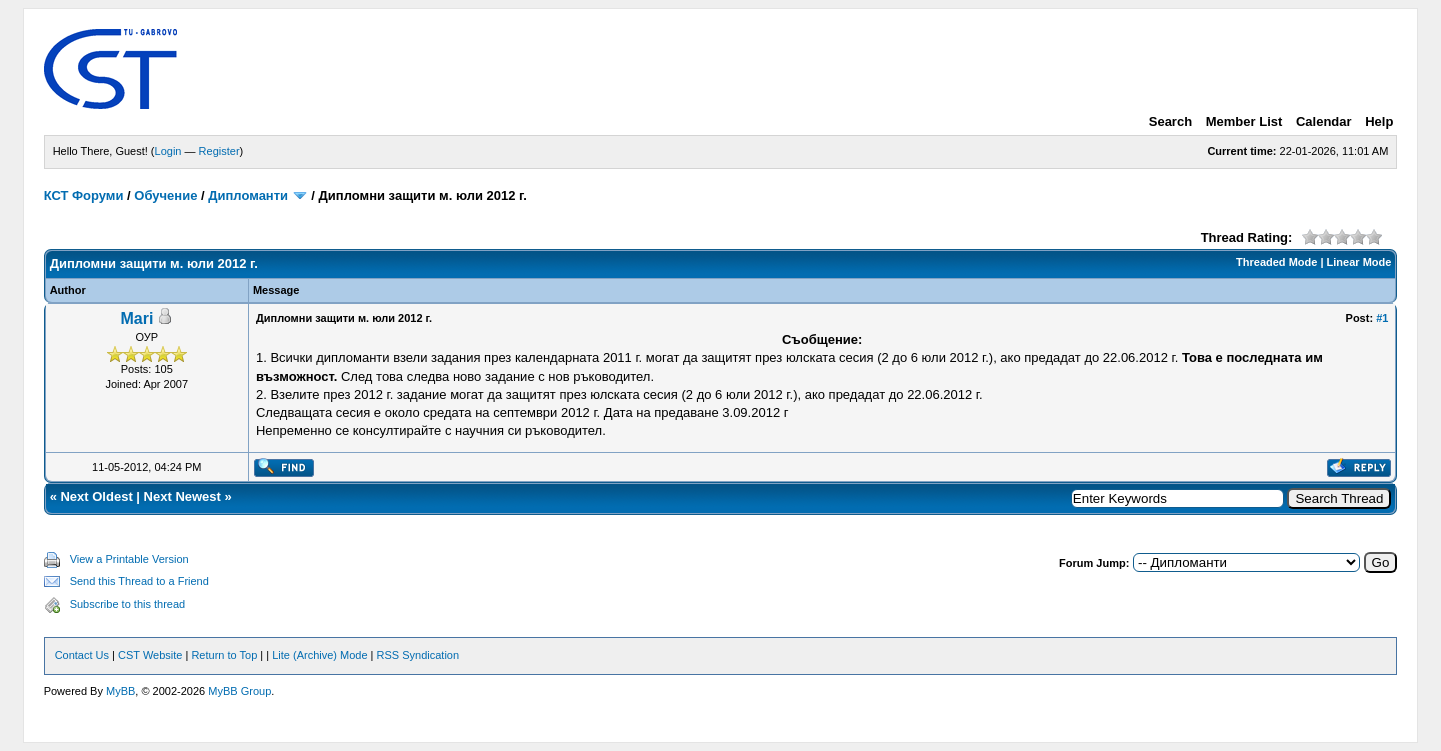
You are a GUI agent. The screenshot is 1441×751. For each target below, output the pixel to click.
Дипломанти (248, 195)
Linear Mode (1359, 262)
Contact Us (82, 655)
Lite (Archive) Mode (319, 655)
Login (168, 151)
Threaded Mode (1276, 262)
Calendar (1324, 121)
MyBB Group (239, 691)
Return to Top (224, 655)
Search (1170, 121)
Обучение (165, 195)
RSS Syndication (418, 655)
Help (1379, 121)
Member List (1244, 121)
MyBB (120, 691)
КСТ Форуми (84, 195)
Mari (137, 318)
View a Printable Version (129, 559)
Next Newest (182, 496)
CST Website (150, 655)
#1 (1382, 318)
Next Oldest (96, 496)
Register (219, 151)
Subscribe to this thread (128, 604)
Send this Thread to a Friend (139, 581)
